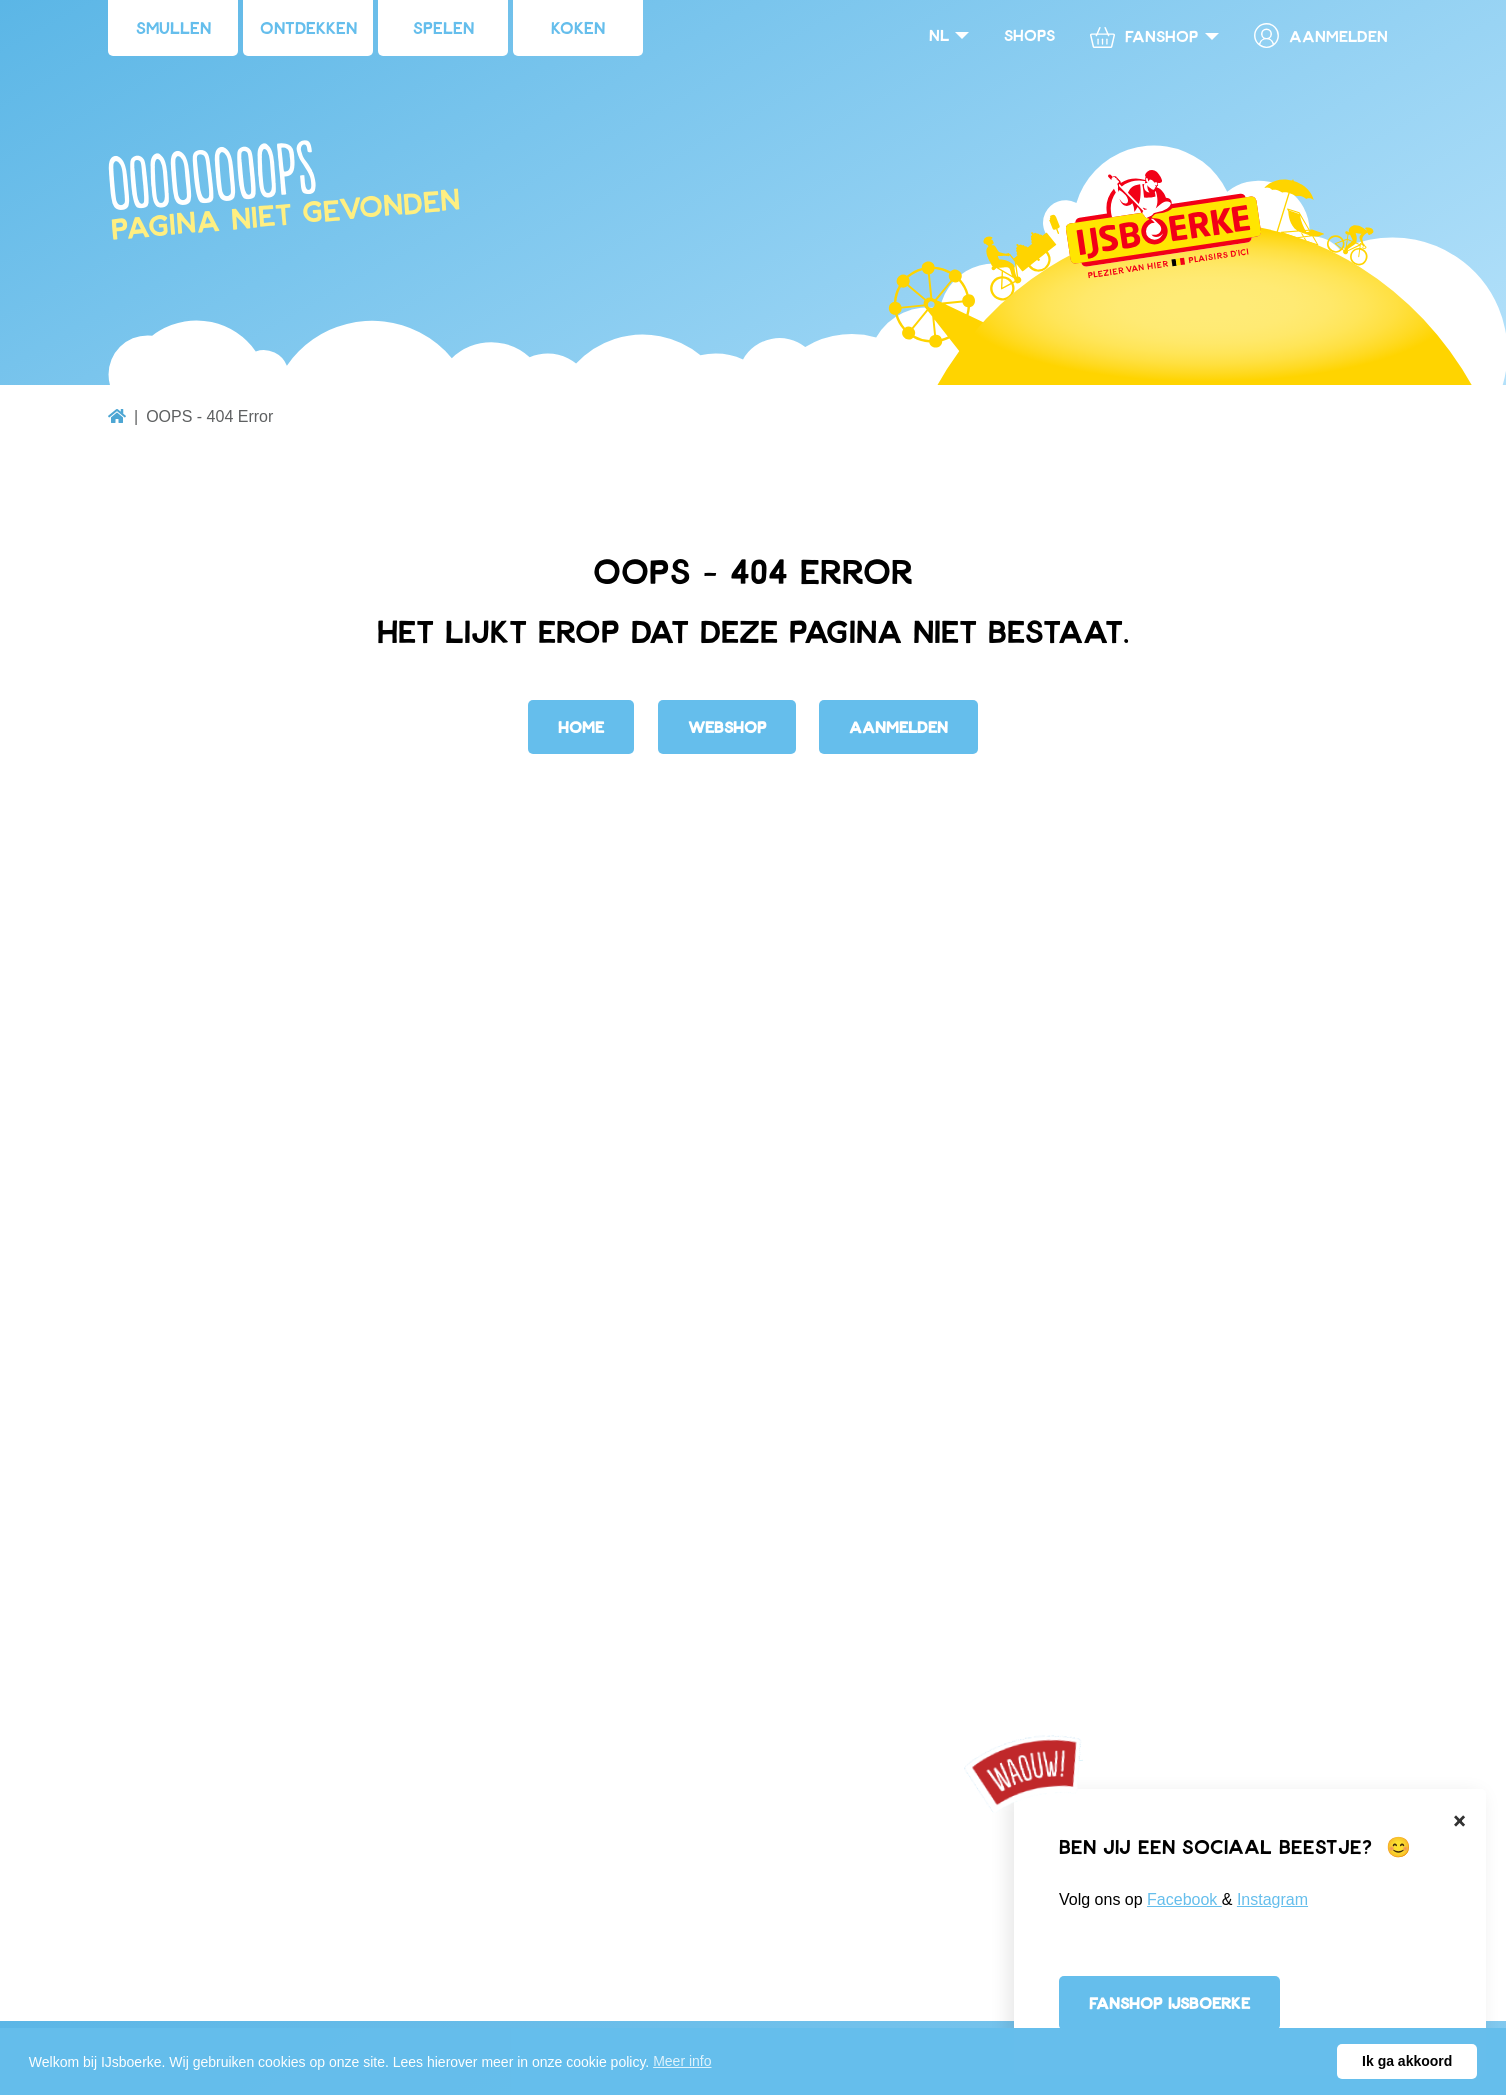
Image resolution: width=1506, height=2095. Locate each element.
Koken (578, 27)
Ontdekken (308, 27)
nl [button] (939, 34)
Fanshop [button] (1144, 36)
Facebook (1184, 1899)
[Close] (1459, 1821)
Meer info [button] (682, 2061)
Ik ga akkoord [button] (1407, 2061)
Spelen (443, 27)
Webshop (727, 726)
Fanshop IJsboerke (1169, 2002)
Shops (1029, 34)
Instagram (1272, 1899)
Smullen (173, 27)
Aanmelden (1321, 35)
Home (581, 726)
